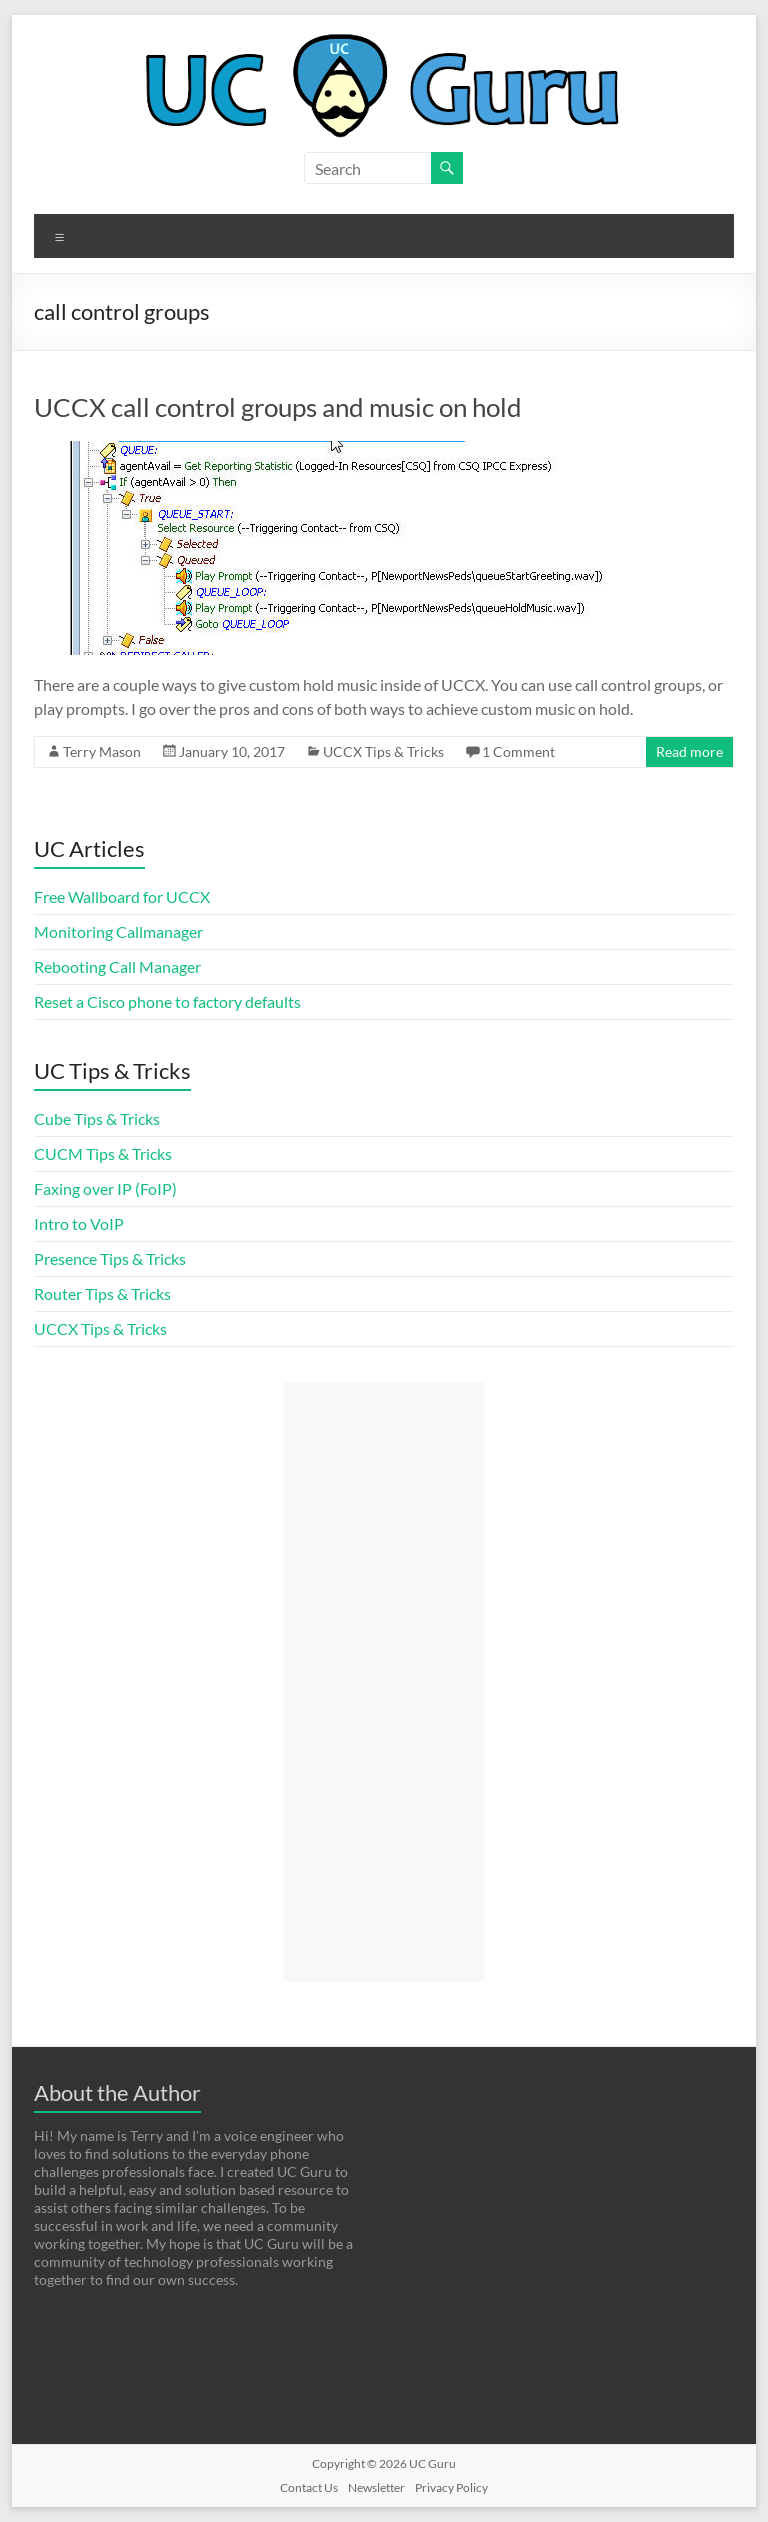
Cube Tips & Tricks (97, 1118)
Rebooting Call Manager (117, 966)
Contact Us (309, 2487)
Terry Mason (102, 751)
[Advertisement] (384, 1682)
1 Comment (518, 751)
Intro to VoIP (79, 1223)
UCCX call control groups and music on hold (278, 407)
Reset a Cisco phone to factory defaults (167, 1001)
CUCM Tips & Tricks (103, 1153)
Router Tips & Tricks (102, 1293)
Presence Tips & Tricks (110, 1258)
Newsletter (376, 2487)
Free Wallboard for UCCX (122, 896)
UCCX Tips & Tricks (383, 751)
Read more (689, 751)
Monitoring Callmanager (118, 931)
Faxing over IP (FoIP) (105, 1188)
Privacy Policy (451, 2487)
